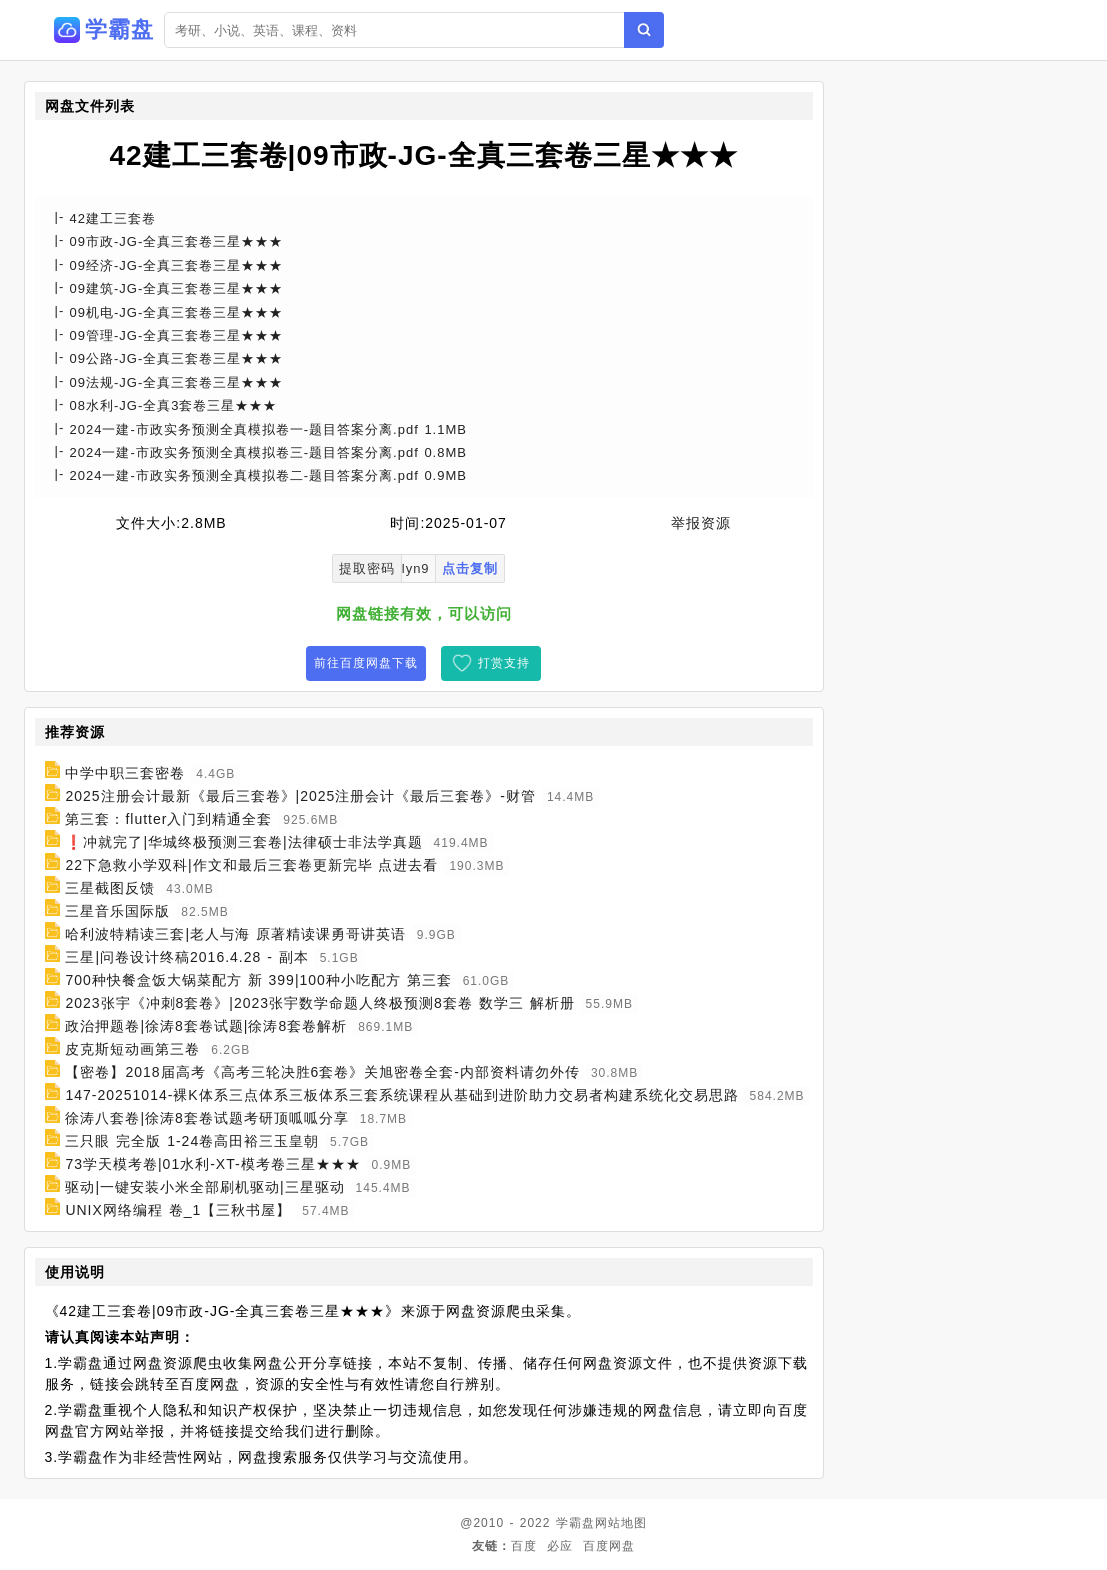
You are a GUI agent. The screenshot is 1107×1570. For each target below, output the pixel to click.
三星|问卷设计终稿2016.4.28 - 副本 (186, 957)
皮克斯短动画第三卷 (132, 1049)
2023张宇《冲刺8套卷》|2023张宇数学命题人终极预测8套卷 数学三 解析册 (319, 1003)
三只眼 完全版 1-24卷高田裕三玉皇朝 (192, 1141)
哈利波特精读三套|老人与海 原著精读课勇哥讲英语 (235, 934)
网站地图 (621, 1523)
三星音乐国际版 (117, 911)
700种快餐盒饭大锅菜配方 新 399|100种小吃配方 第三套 (258, 980)
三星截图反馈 (110, 888)
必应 (560, 1546)
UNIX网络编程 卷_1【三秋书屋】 (178, 1210)
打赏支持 (504, 663)
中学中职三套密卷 (125, 773)
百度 (524, 1546)
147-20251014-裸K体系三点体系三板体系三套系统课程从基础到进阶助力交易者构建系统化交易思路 (401, 1095)
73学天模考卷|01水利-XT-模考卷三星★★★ (212, 1164)
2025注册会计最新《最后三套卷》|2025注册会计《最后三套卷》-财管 (300, 796)
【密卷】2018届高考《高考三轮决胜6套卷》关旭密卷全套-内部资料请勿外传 (322, 1072)
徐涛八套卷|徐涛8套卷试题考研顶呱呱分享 (206, 1118)
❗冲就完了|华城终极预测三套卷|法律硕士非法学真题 (243, 842)
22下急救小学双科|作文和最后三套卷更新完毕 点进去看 (251, 865)
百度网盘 (609, 1546)
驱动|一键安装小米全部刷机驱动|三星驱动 (204, 1187)
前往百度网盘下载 (366, 663)
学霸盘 (575, 1523)
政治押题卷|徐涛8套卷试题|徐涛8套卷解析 (206, 1026)
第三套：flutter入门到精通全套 (168, 819)
